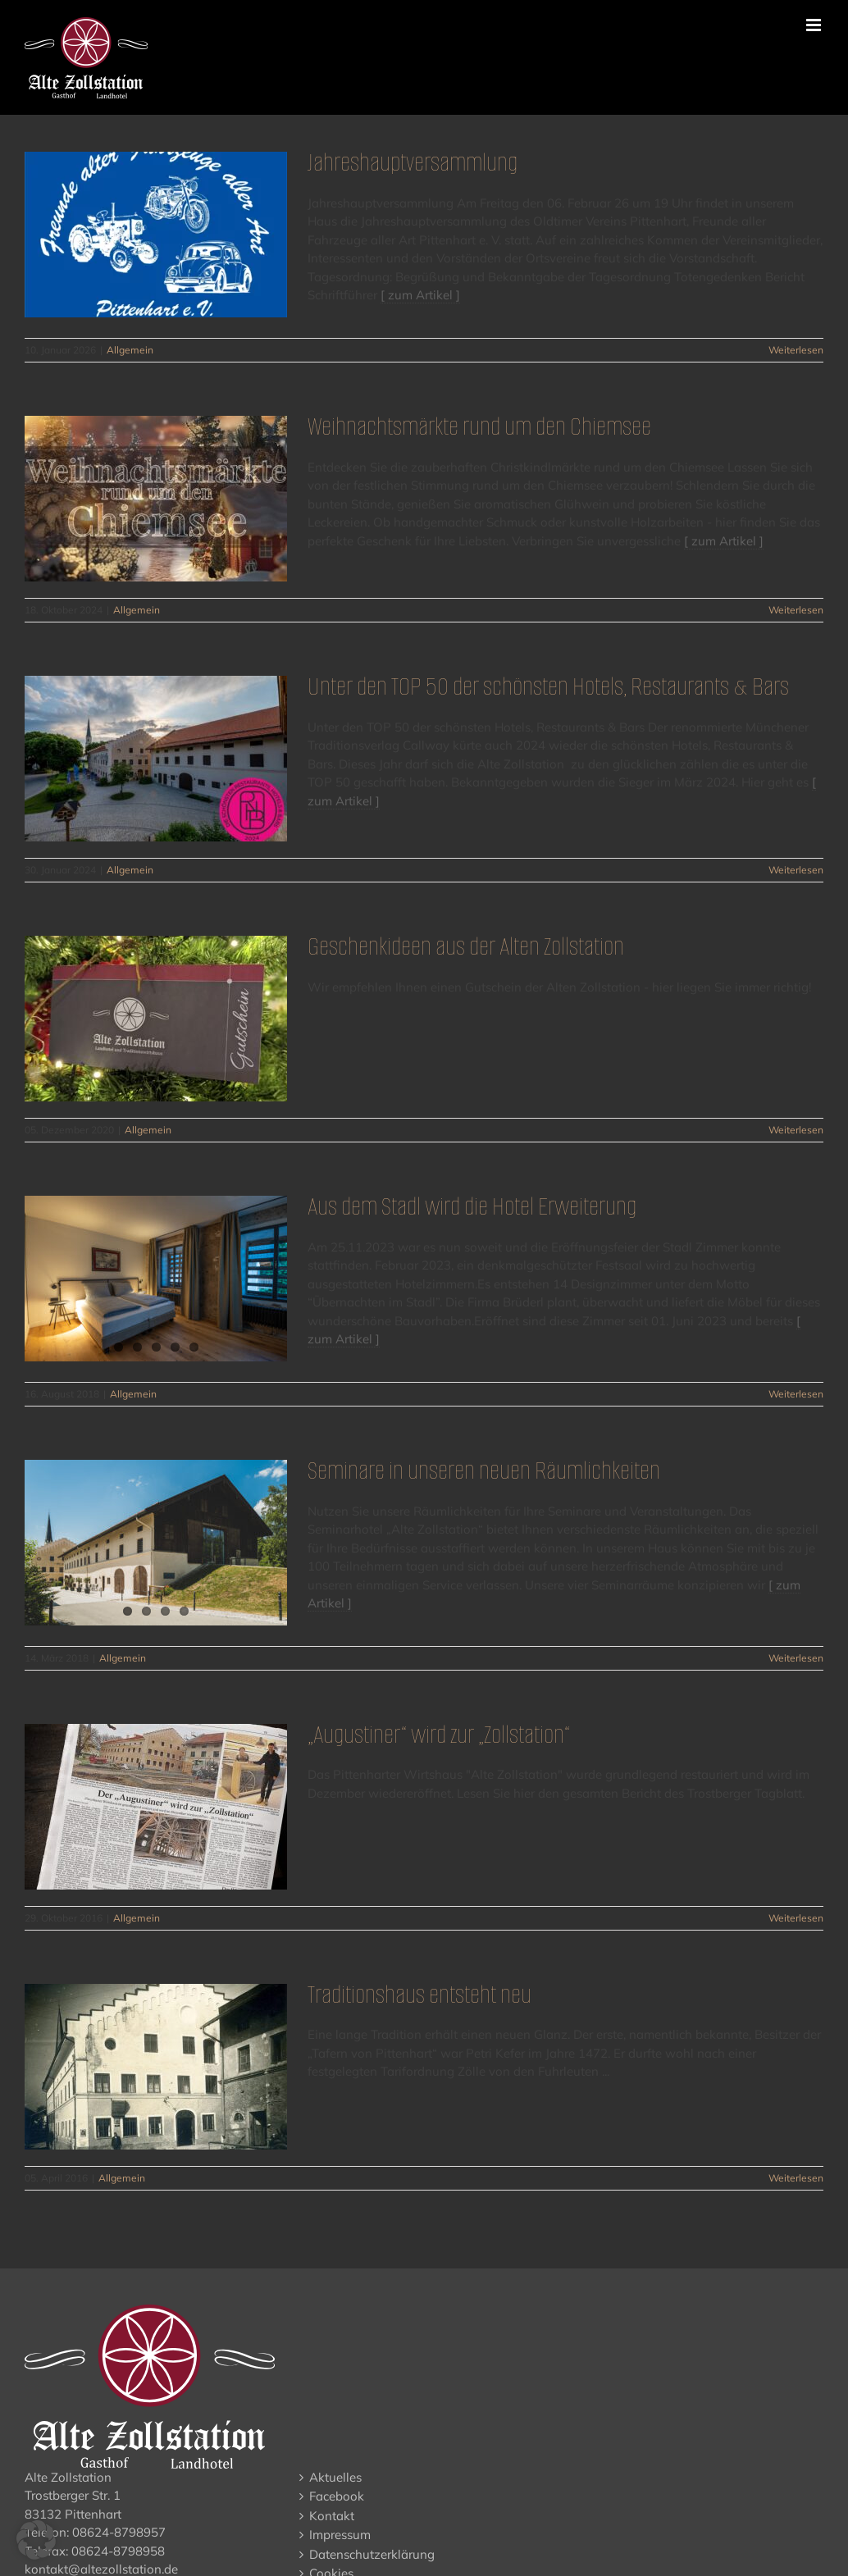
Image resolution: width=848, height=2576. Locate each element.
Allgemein (130, 350)
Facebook (336, 2496)
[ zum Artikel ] (420, 295)
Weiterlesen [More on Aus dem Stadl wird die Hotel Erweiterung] (795, 1394)
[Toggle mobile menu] (814, 25)
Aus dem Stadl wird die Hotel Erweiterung (472, 1206)
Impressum (340, 2534)
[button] (36, 2540)
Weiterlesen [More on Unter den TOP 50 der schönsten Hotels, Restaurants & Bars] (795, 870)
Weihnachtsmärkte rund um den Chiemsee (479, 426)
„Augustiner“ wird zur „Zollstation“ (439, 1734)
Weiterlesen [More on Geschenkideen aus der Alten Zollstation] (795, 1130)
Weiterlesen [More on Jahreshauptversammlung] (795, 350)
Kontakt (331, 2516)
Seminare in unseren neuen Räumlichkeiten (484, 1470)
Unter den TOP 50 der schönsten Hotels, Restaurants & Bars (548, 686)
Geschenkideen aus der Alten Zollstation (466, 946)
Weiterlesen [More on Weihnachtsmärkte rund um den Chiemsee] (795, 610)
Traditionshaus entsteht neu (419, 1994)
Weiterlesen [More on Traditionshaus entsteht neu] (795, 2178)
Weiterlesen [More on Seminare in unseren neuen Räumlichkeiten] (795, 1658)
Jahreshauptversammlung (412, 162)
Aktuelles (335, 2477)
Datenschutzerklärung (372, 2554)
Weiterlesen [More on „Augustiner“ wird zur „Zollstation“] (795, 1918)
